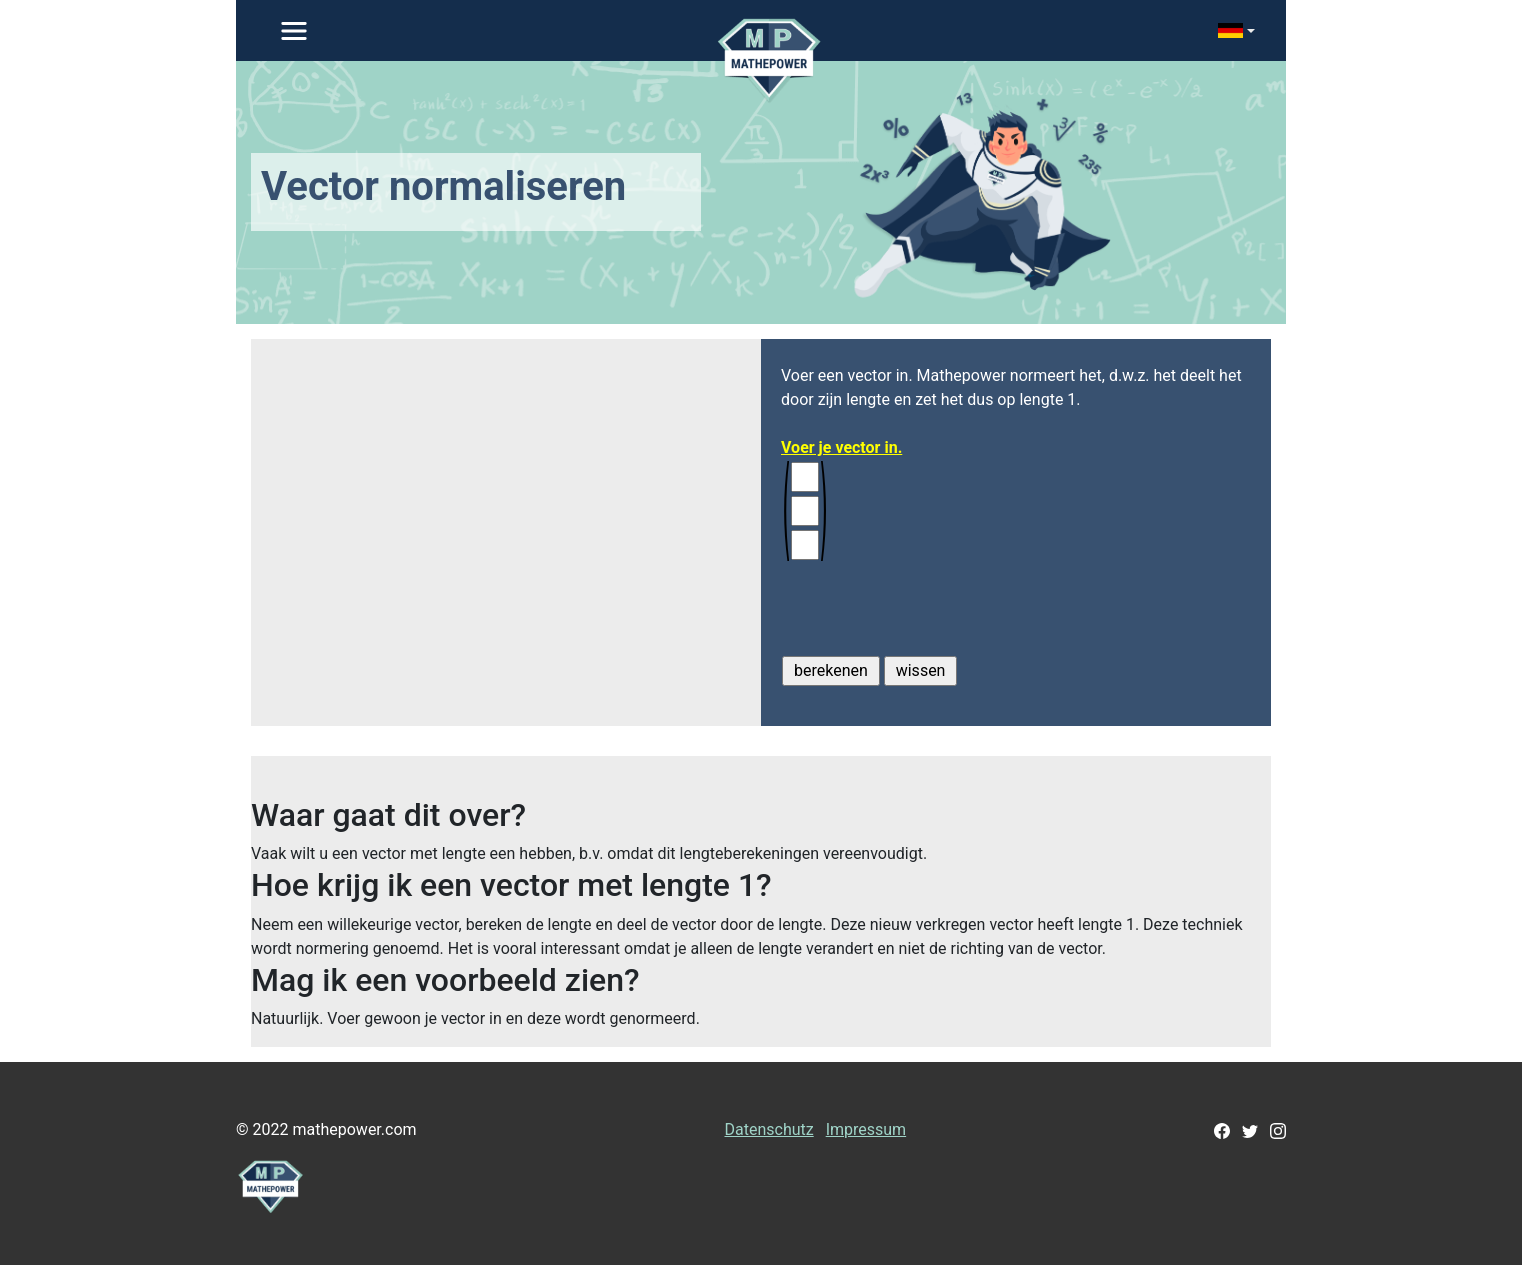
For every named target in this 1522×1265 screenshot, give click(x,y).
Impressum (866, 1129)
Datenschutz (768, 1129)
